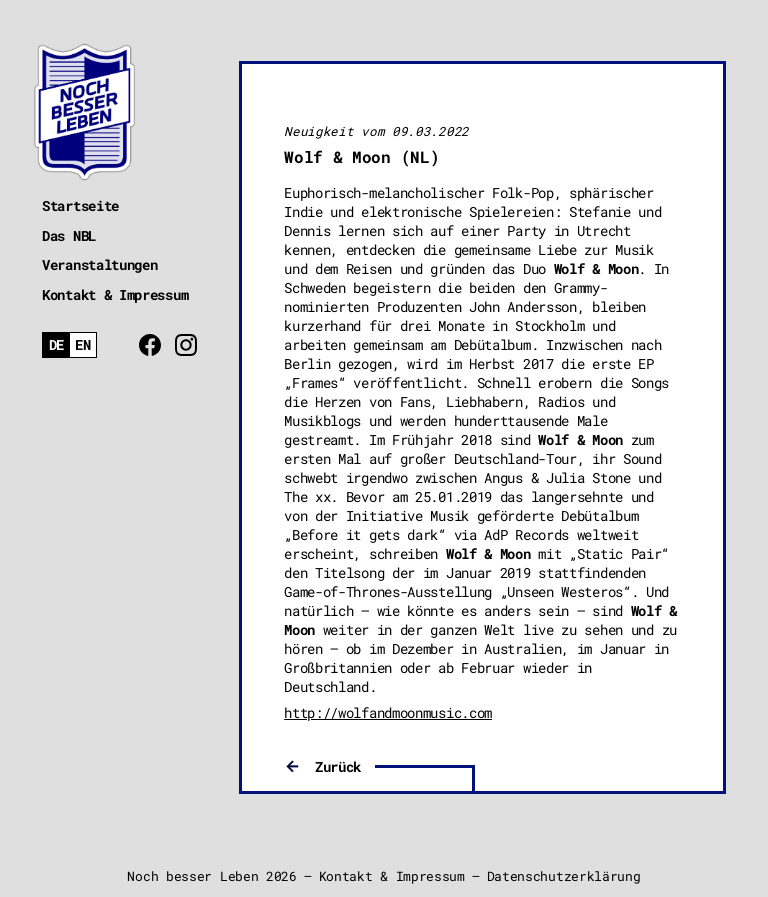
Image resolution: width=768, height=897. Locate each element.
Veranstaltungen (100, 264)
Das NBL (69, 235)
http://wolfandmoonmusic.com (388, 712)
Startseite (80, 205)
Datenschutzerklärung (564, 876)
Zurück (338, 766)
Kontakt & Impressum (115, 294)
